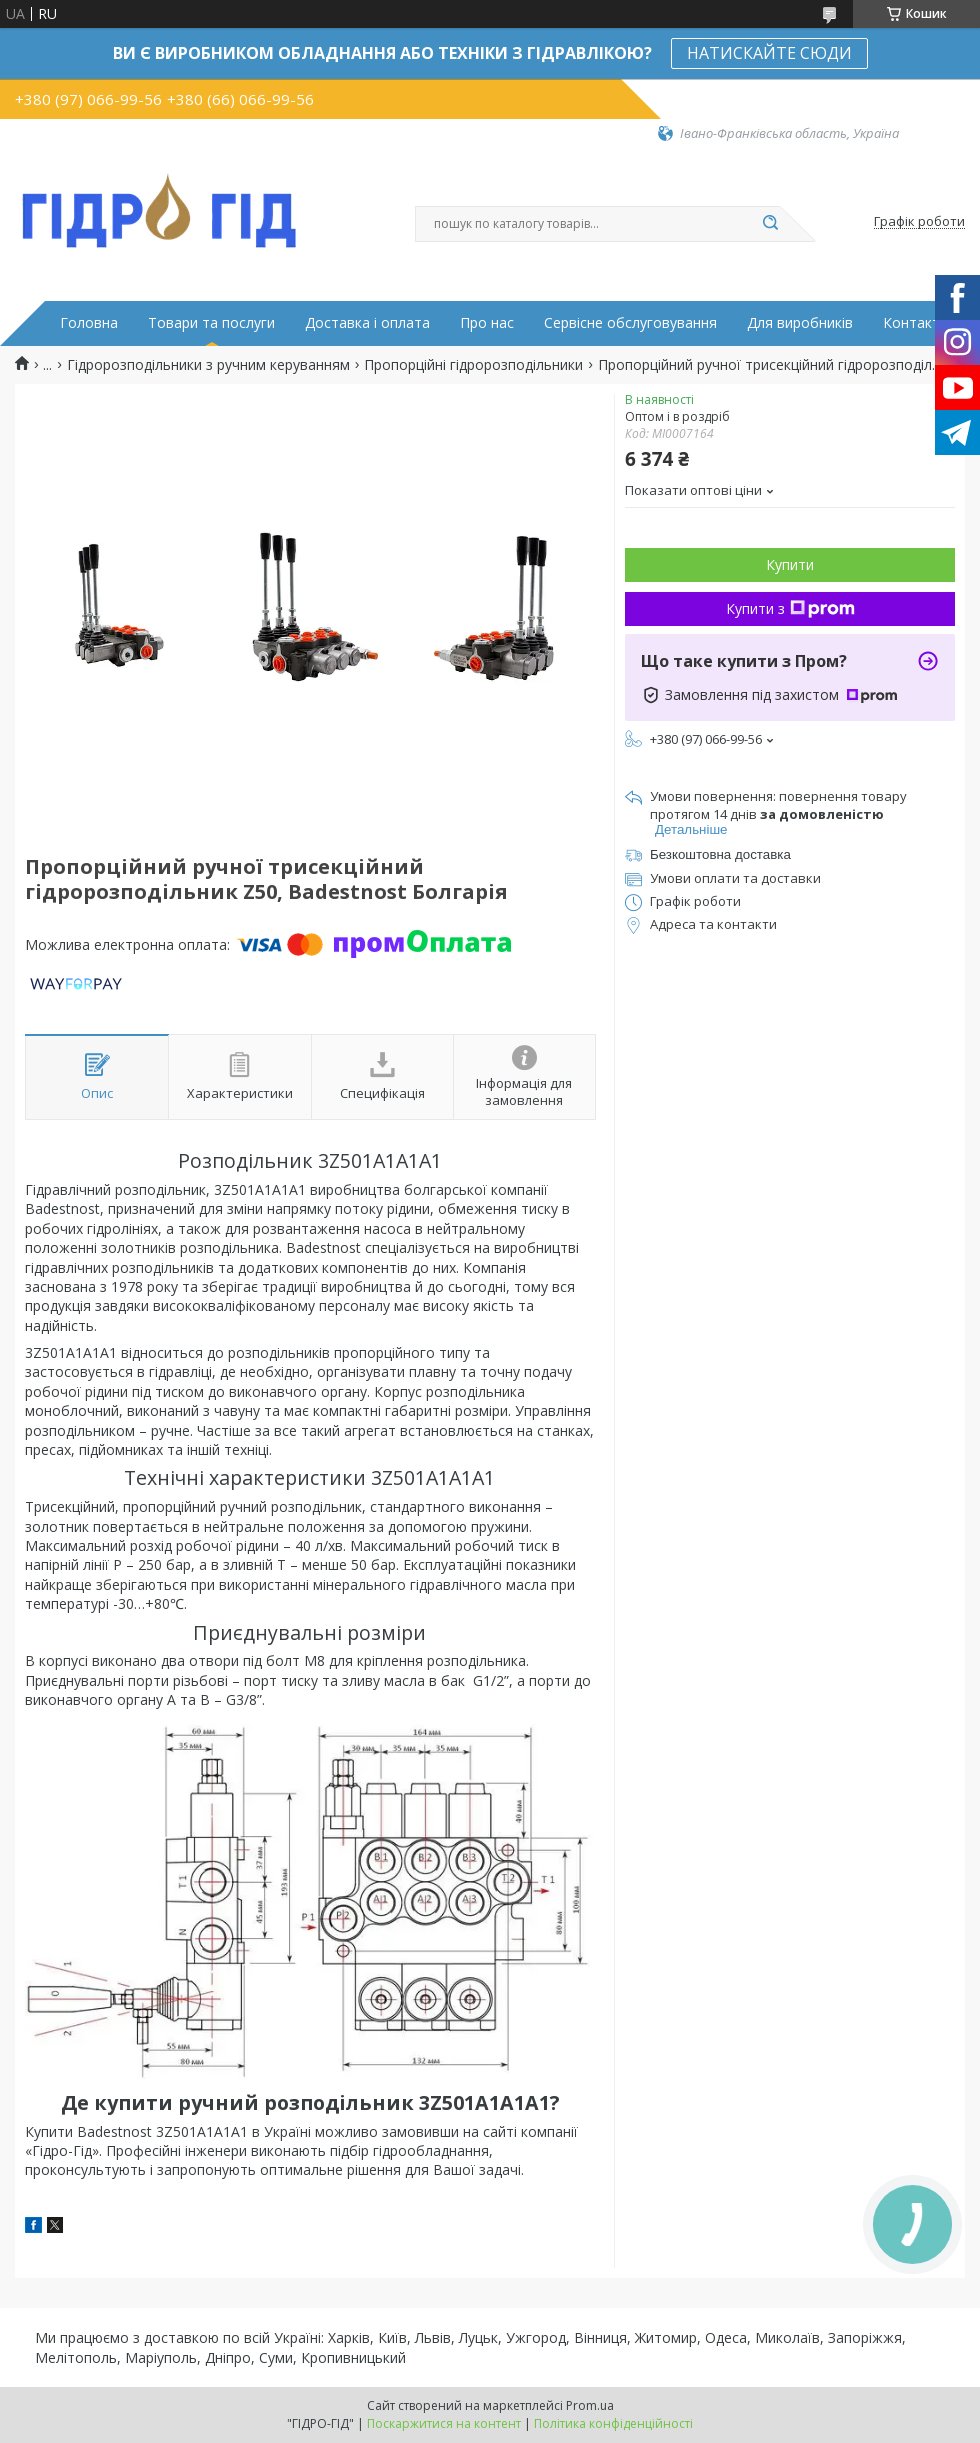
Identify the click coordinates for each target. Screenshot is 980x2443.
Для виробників (800, 323)
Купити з (790, 608)
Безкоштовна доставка (720, 854)
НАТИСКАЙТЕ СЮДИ (769, 53)
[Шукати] (770, 224)
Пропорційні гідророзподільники (473, 365)
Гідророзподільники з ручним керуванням (208, 365)
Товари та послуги (211, 323)
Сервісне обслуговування (630, 323)
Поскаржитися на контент (444, 2423)
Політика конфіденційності (613, 2423)
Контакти (915, 323)
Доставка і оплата (367, 323)
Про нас (487, 323)
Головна (89, 323)
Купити (790, 564)
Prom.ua (590, 2405)
